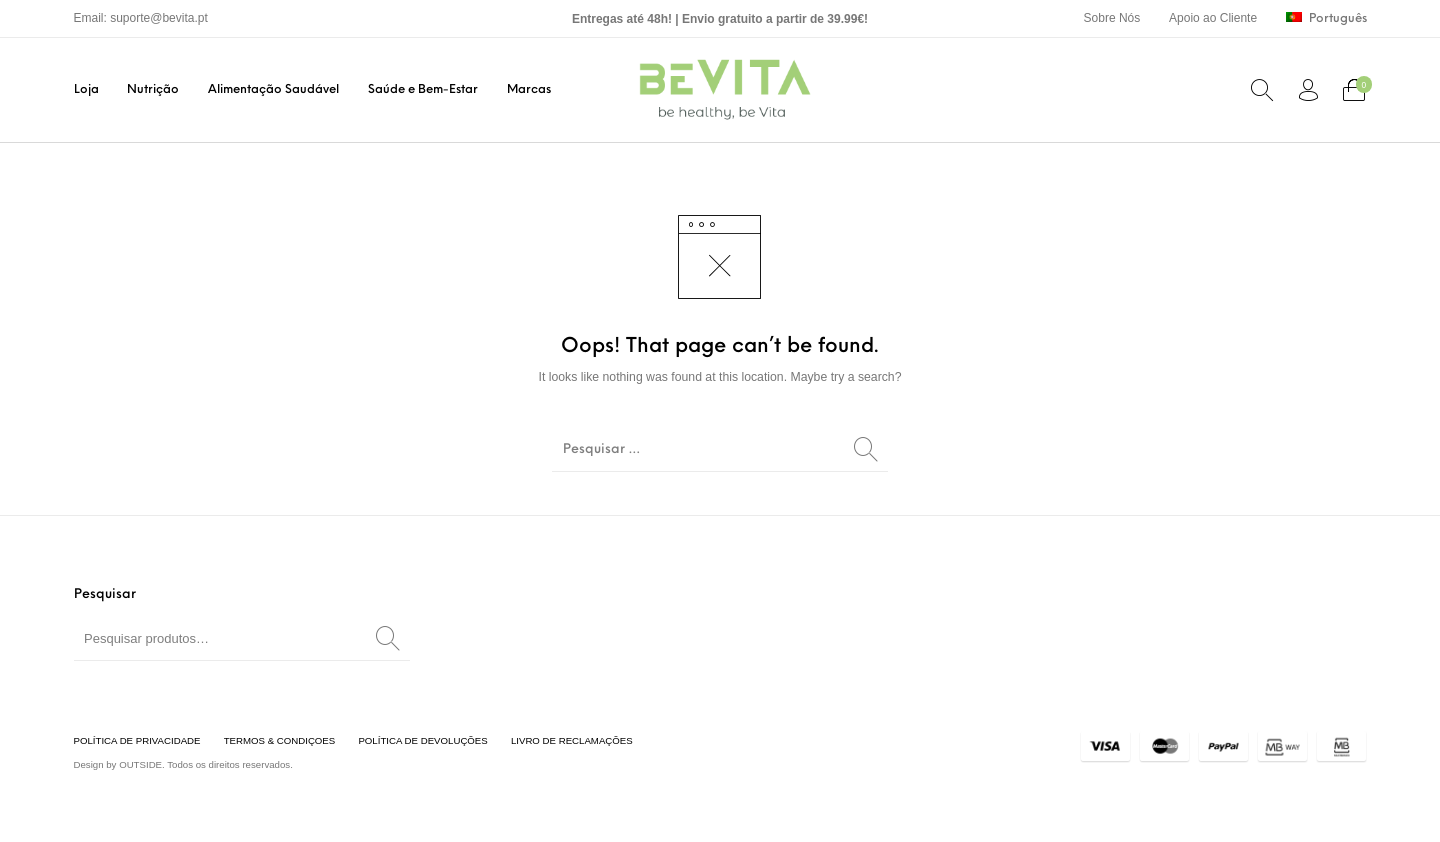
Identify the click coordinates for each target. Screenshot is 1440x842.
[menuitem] (1111, 18)
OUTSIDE (140, 764)
